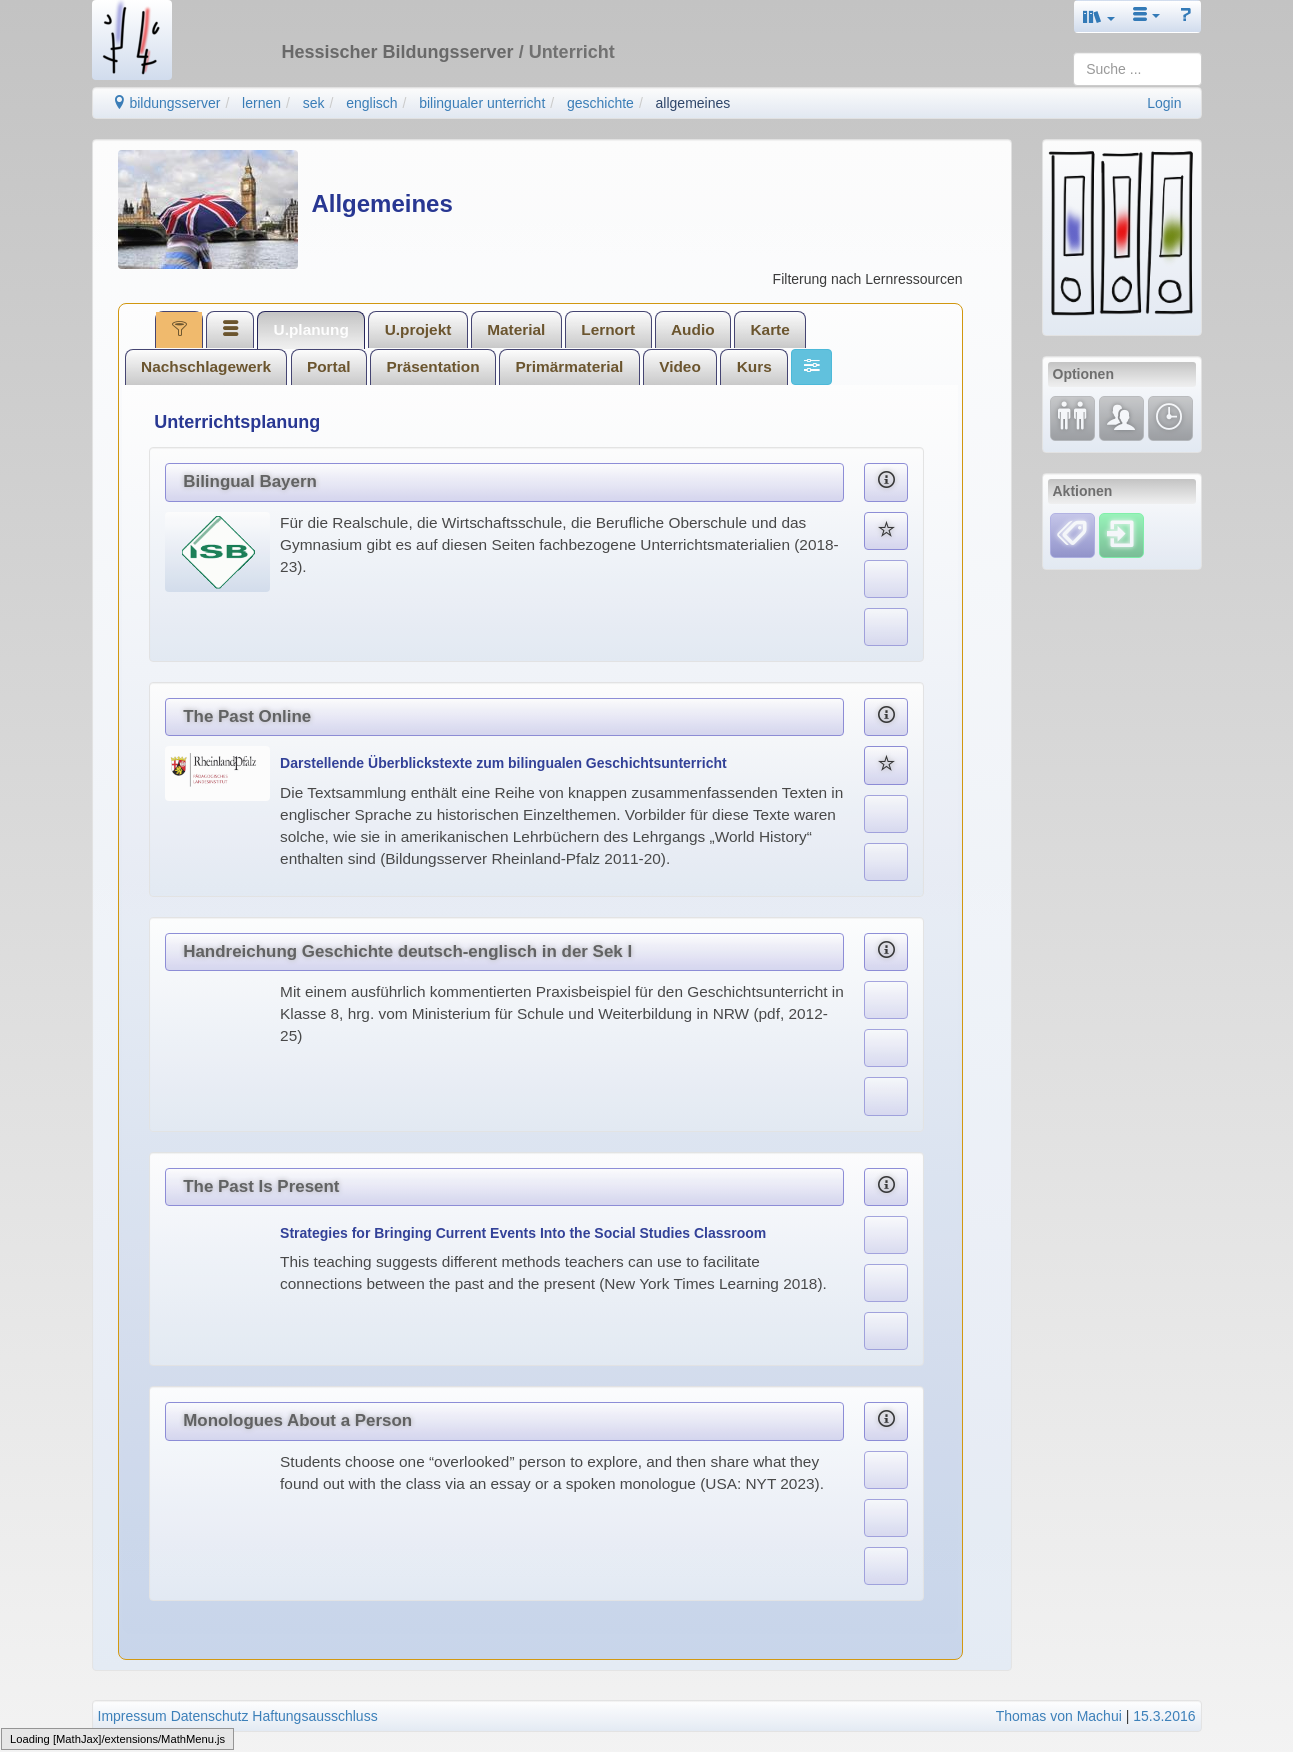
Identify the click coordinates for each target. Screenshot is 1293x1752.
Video (680, 366)
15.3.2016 (1164, 1716)
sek (314, 103)
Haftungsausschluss (314, 1716)
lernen (261, 103)
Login (1164, 103)
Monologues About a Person (297, 1420)
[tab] (179, 329)
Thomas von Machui (1059, 1716)
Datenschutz (210, 1716)
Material (516, 329)
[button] (1099, 16)
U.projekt (418, 329)
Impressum (132, 1716)
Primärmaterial (570, 366)
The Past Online (247, 716)
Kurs (754, 366)
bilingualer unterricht (482, 103)
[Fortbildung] (1072, 417)
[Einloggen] (1121, 534)
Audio (693, 329)
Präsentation (432, 366)
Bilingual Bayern (250, 481)
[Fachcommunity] (1121, 417)
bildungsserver (166, 103)
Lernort (608, 329)
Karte (769, 329)
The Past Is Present (261, 1186)
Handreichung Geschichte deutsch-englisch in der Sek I (407, 951)
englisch (371, 103)
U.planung (311, 329)
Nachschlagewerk (206, 366)
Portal (329, 366)
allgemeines (693, 103)
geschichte (600, 103)
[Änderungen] (1170, 417)
